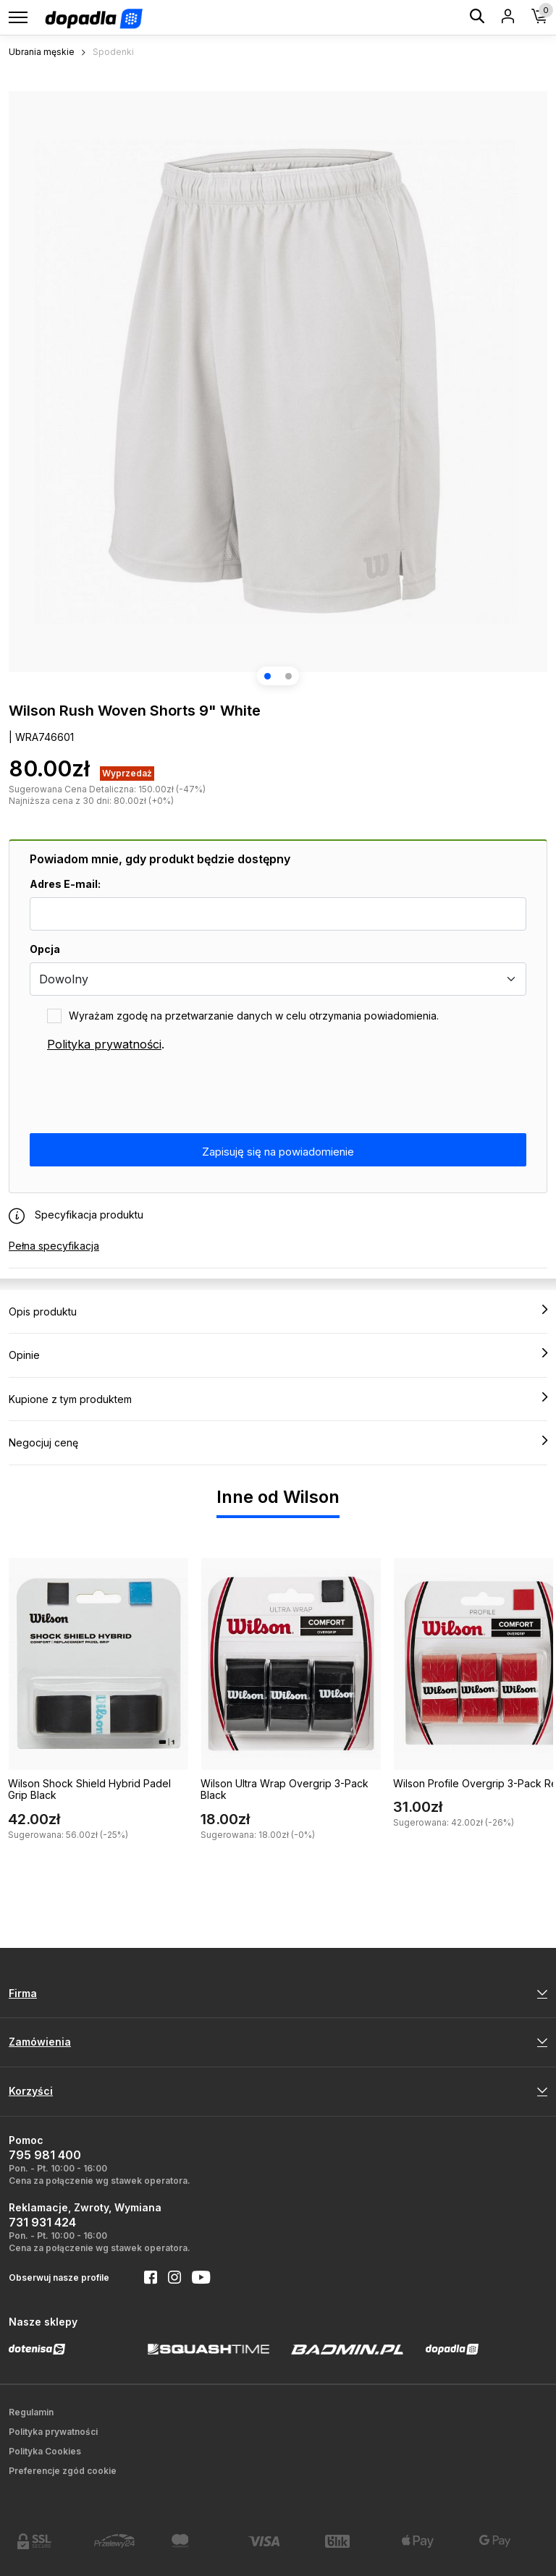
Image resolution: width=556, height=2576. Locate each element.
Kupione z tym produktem (278, 1398)
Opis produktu (278, 1311)
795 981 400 (45, 2155)
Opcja (45, 949)
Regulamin (31, 2412)
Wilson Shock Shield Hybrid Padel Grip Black (89, 1789)
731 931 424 (42, 2222)
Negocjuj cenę (278, 1442)
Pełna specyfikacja (54, 1246)
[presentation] (140, 1093)
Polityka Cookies (45, 2451)
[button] (267, 676)
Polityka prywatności (104, 1044)
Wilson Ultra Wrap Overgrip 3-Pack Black (284, 1789)
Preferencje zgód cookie (63, 2470)
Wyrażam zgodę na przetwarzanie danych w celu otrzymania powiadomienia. (254, 1015)
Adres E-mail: (65, 884)
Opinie (278, 1354)
